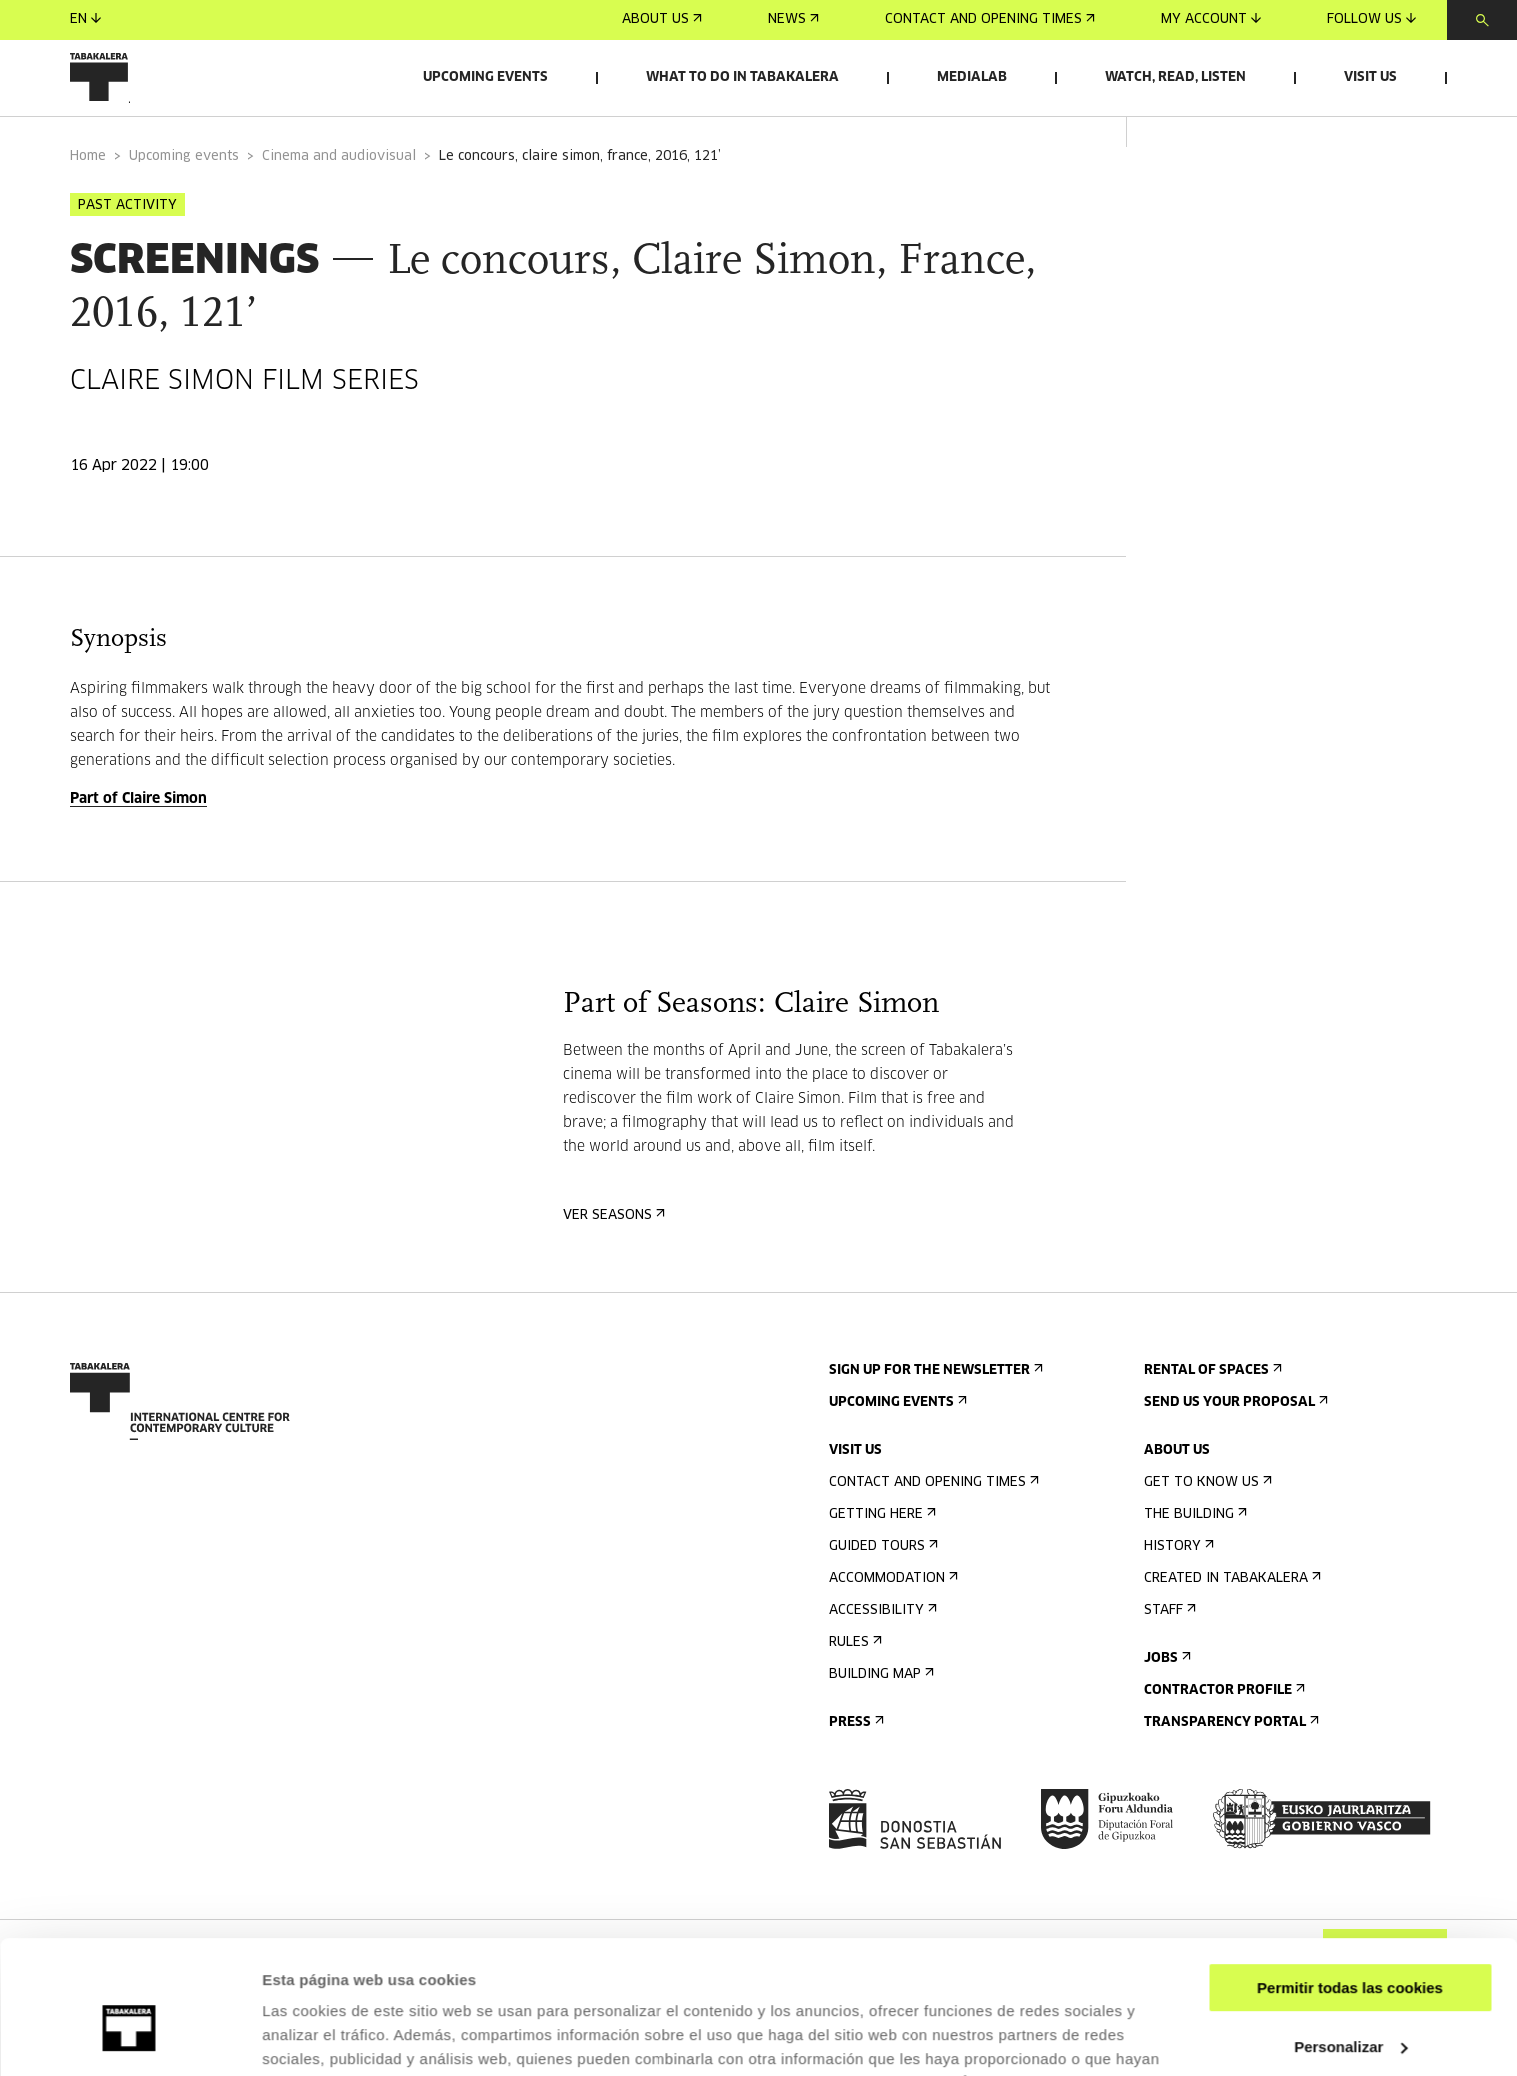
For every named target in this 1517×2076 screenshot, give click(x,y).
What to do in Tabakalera (742, 77)
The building (1193, 1556)
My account (1211, 19)
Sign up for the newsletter (934, 1412)
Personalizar (1350, 1944)
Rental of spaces (1211, 1412)
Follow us (1371, 19)
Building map (879, 1716)
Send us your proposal (1234, 1444)
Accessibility (881, 1652)
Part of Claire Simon (138, 841)
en (85, 19)
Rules (853, 1684)
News (793, 19)
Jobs (1165, 1700)
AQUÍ (947, 1981)
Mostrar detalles (320, 2036)
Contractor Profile (1222, 1732)
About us (662, 19)
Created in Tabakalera (1230, 1620)
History (1177, 1588)
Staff (1168, 1652)
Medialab (972, 77)
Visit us (1370, 77)
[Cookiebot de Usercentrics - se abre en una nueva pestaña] (129, 2037)
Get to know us (1206, 1524)
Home (88, 198)
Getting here (880, 1556)
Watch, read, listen (1175, 77)
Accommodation (891, 1620)
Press (854, 1764)
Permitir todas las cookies (1350, 1886)
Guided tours (881, 1588)
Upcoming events (485, 77)
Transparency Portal (1229, 1764)
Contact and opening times (990, 19)
